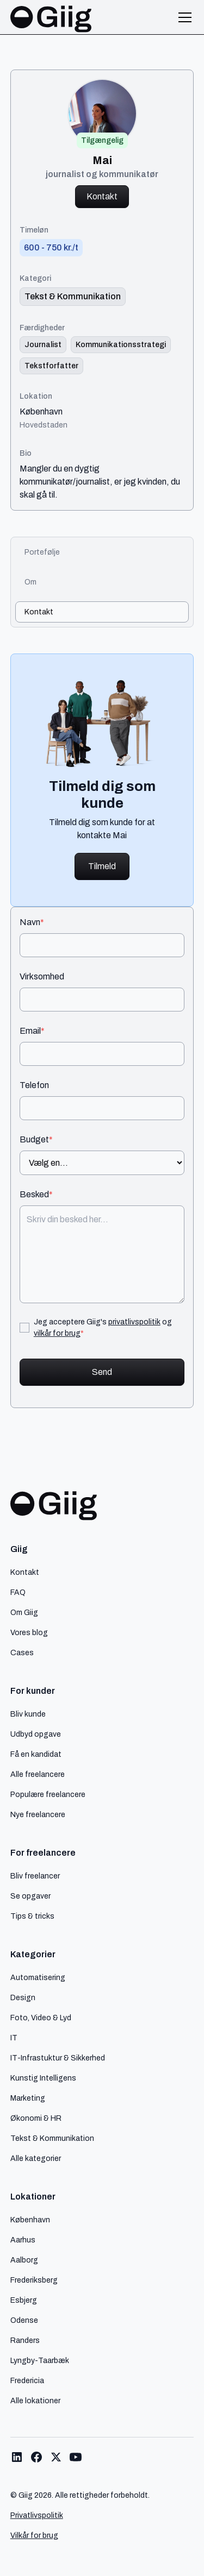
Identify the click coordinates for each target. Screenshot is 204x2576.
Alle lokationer (35, 2401)
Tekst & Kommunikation (52, 2138)
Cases (22, 1652)
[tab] (102, 552)
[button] (183, 17)
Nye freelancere (37, 1814)
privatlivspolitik (134, 1322)
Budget (36, 1139)
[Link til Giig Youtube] (75, 2457)
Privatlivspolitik (36, 2515)
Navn (32, 922)
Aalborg (24, 2260)
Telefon (34, 1085)
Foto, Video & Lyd (40, 2018)
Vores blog (29, 1632)
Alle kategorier (35, 2158)
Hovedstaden (43, 425)
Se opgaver (30, 1896)
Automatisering (37, 1977)
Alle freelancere (37, 1774)
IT (13, 2038)
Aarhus (22, 2240)
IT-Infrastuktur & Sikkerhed (57, 2058)
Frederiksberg (34, 2280)
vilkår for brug (57, 1333)
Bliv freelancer (35, 1876)
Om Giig (24, 1612)
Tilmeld (102, 866)
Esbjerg (23, 2300)
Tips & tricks (32, 1916)
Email (32, 1031)
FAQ (18, 1592)
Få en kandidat (35, 1754)
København (41, 411)
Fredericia (27, 2380)
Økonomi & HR (35, 2118)
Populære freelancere (47, 1794)
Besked (36, 1194)
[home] (51, 17)
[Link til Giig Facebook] (36, 2457)
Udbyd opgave (35, 1734)
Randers (25, 2340)
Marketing (27, 2098)
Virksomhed (42, 976)
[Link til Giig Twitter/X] (56, 2457)
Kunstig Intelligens (43, 2078)
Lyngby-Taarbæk (39, 2360)
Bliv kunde (28, 1714)
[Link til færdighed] (43, 344)
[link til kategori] (73, 296)
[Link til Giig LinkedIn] (16, 2457)
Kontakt (102, 196)
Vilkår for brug (34, 2535)
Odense (24, 2320)
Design (22, 1997)
